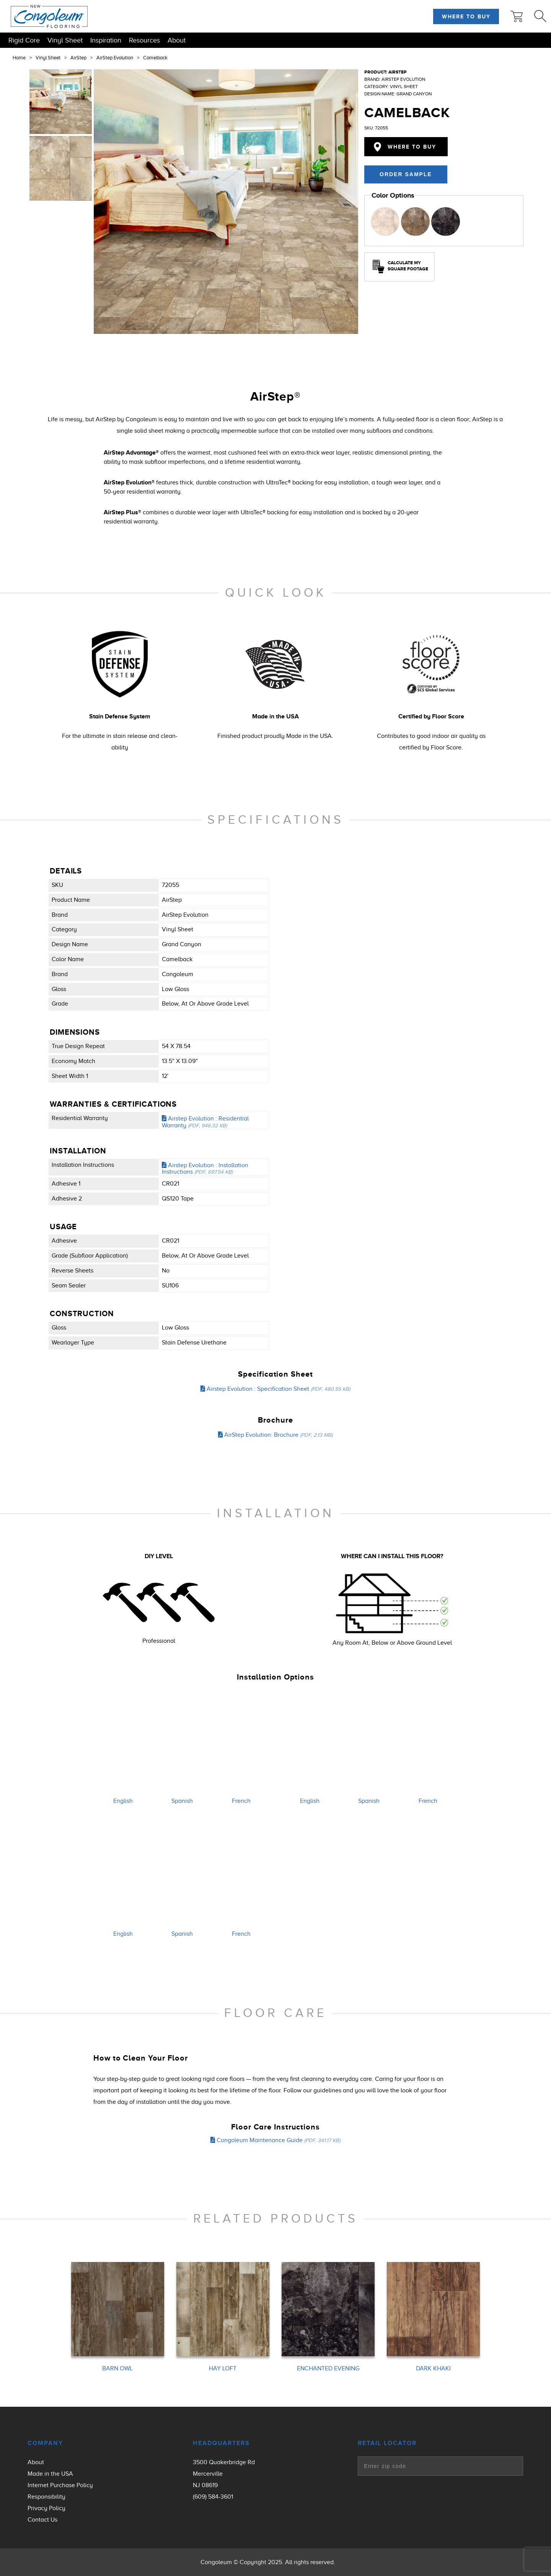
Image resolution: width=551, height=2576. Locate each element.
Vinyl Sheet (65, 40)
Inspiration (105, 40)
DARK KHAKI (433, 2368)
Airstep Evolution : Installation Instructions (205, 1169)
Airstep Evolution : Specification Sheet (275, 1388)
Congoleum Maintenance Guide (275, 2140)
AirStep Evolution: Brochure (275, 1434)
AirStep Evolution (114, 58)
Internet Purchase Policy (60, 2485)
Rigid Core (24, 40)
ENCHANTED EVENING (328, 2368)
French (241, 1800)
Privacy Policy (46, 2508)
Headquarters (221, 2443)
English (123, 1800)
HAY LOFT (222, 2368)
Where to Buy (466, 16)
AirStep (78, 58)
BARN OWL (117, 2368)
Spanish (182, 1800)
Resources (144, 40)
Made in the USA (50, 2473)
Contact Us (42, 2519)
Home (19, 58)
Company (45, 2443)
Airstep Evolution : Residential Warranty (205, 1122)
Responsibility (46, 2496)
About (177, 40)
